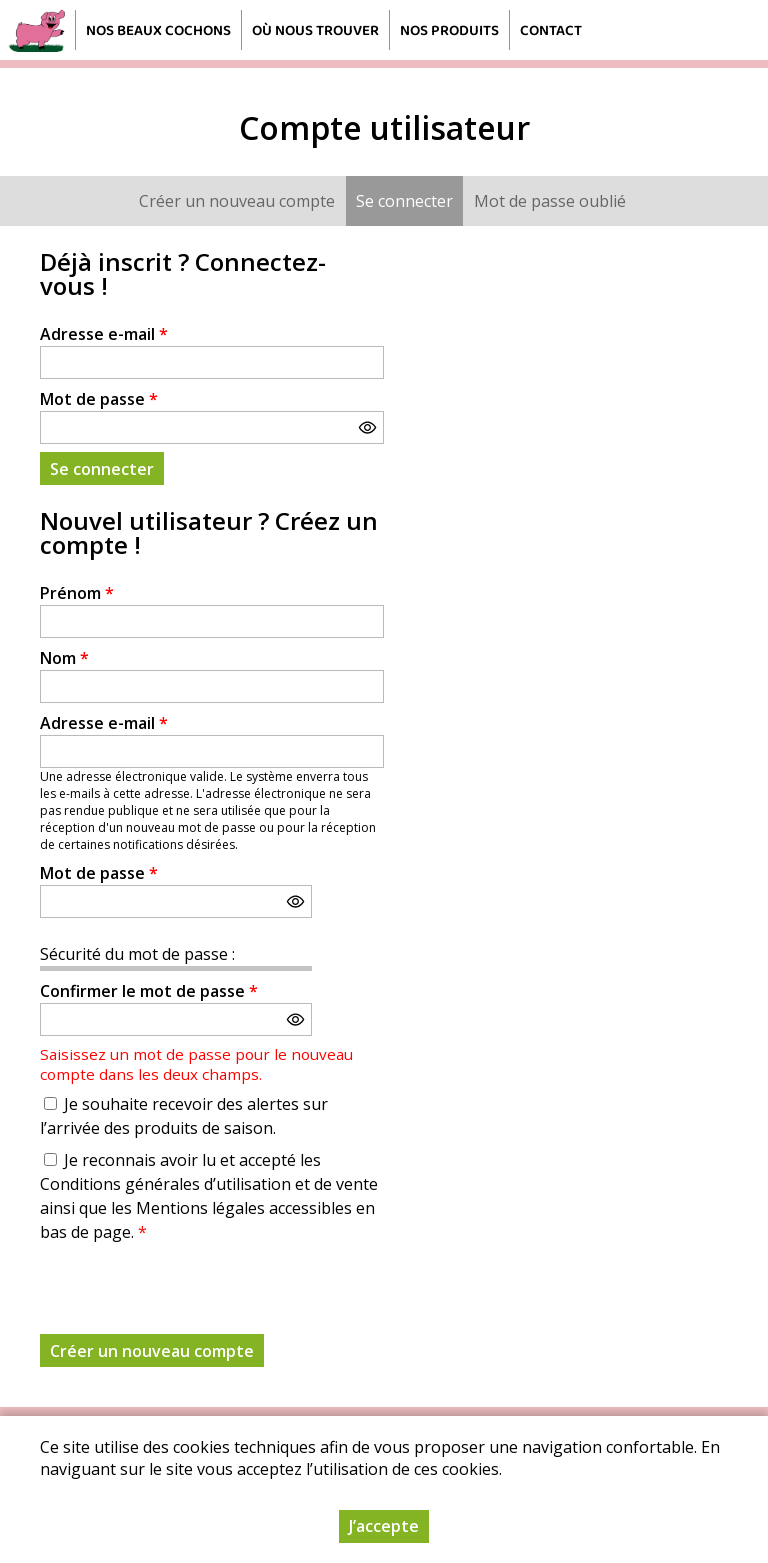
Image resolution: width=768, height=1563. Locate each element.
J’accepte (384, 1526)
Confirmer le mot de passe (149, 991)
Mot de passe (99, 399)
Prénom (77, 593)
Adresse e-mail (104, 334)
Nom (64, 658)
